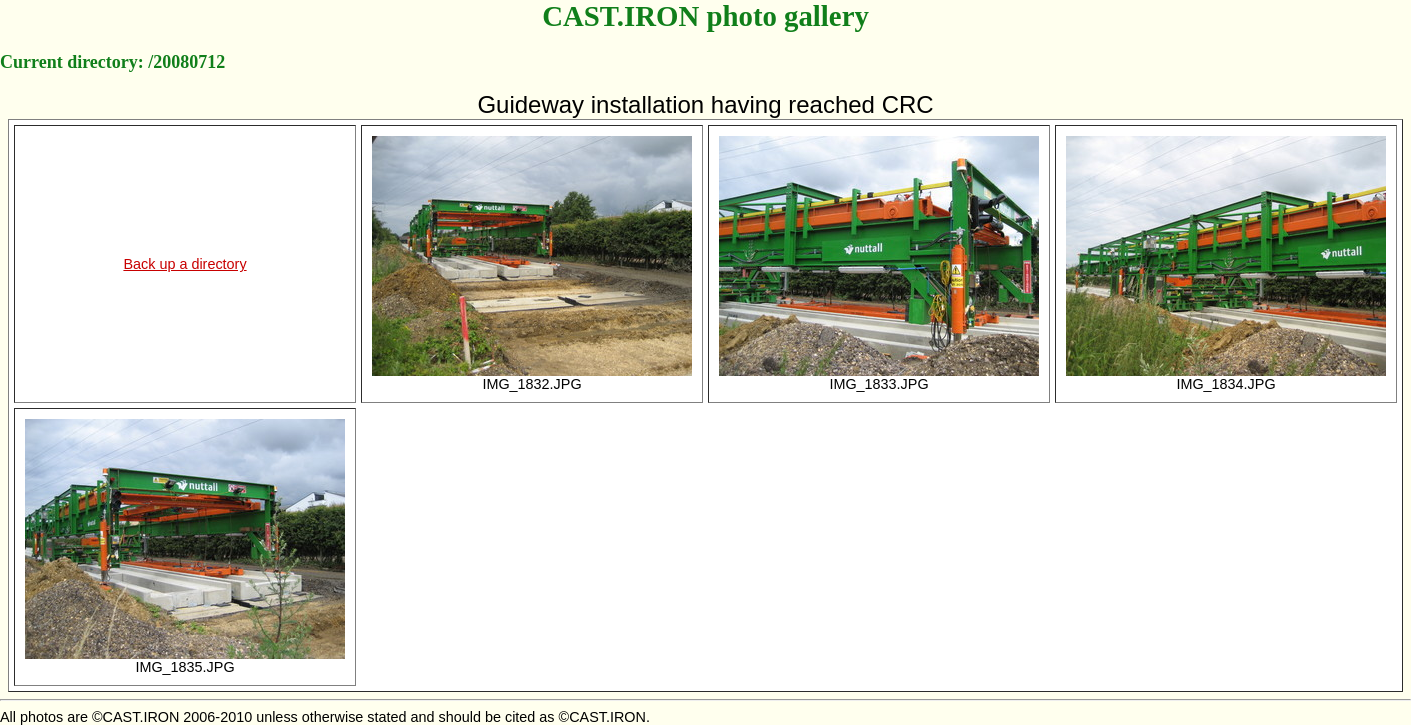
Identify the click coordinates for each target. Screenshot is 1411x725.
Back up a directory (184, 264)
